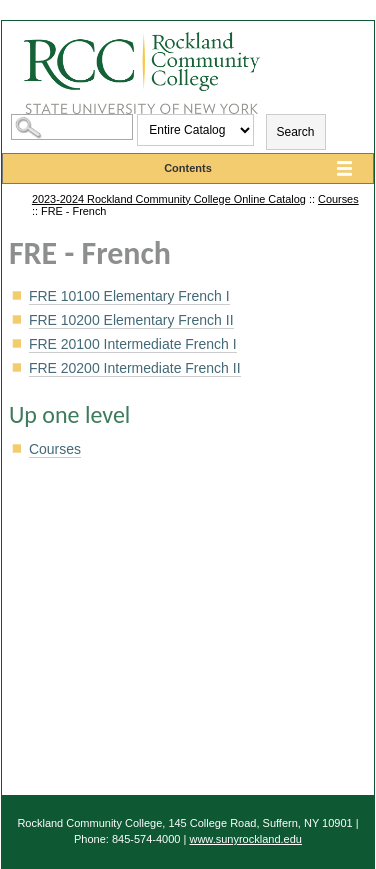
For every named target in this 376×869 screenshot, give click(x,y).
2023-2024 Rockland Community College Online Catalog (169, 199)
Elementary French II (131, 320)
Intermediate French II (135, 368)
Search (296, 132)
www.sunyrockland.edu (245, 839)
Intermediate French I (133, 344)
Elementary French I (129, 296)
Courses (338, 199)
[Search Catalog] (72, 127)
